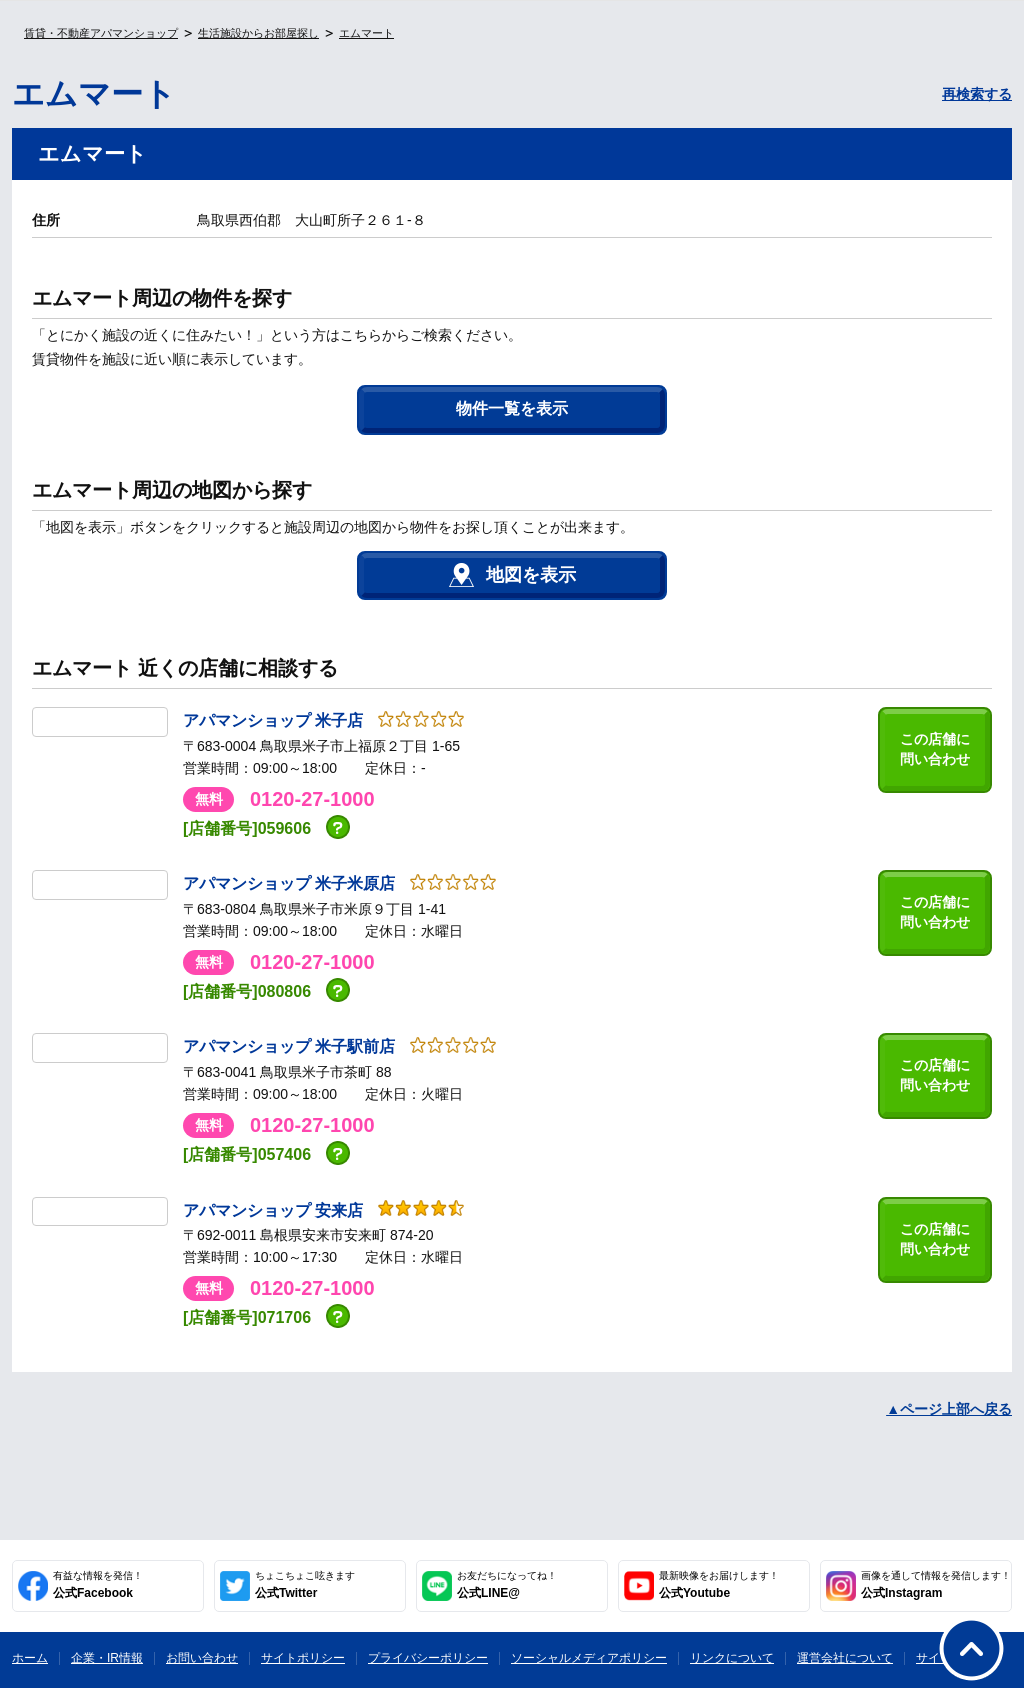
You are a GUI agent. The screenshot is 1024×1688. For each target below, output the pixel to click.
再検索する (977, 94)
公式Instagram (936, 1585)
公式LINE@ (507, 1585)
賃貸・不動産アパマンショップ (101, 33)
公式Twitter (305, 1585)
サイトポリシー (303, 1658)
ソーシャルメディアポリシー (589, 1658)
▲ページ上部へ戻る (949, 1409)
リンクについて (732, 1658)
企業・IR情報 (107, 1658)
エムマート (366, 33)
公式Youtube (719, 1585)
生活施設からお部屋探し (258, 33)
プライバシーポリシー (428, 1658)
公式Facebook (98, 1585)
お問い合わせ (202, 1658)
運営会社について (845, 1658)
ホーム (30, 1658)
